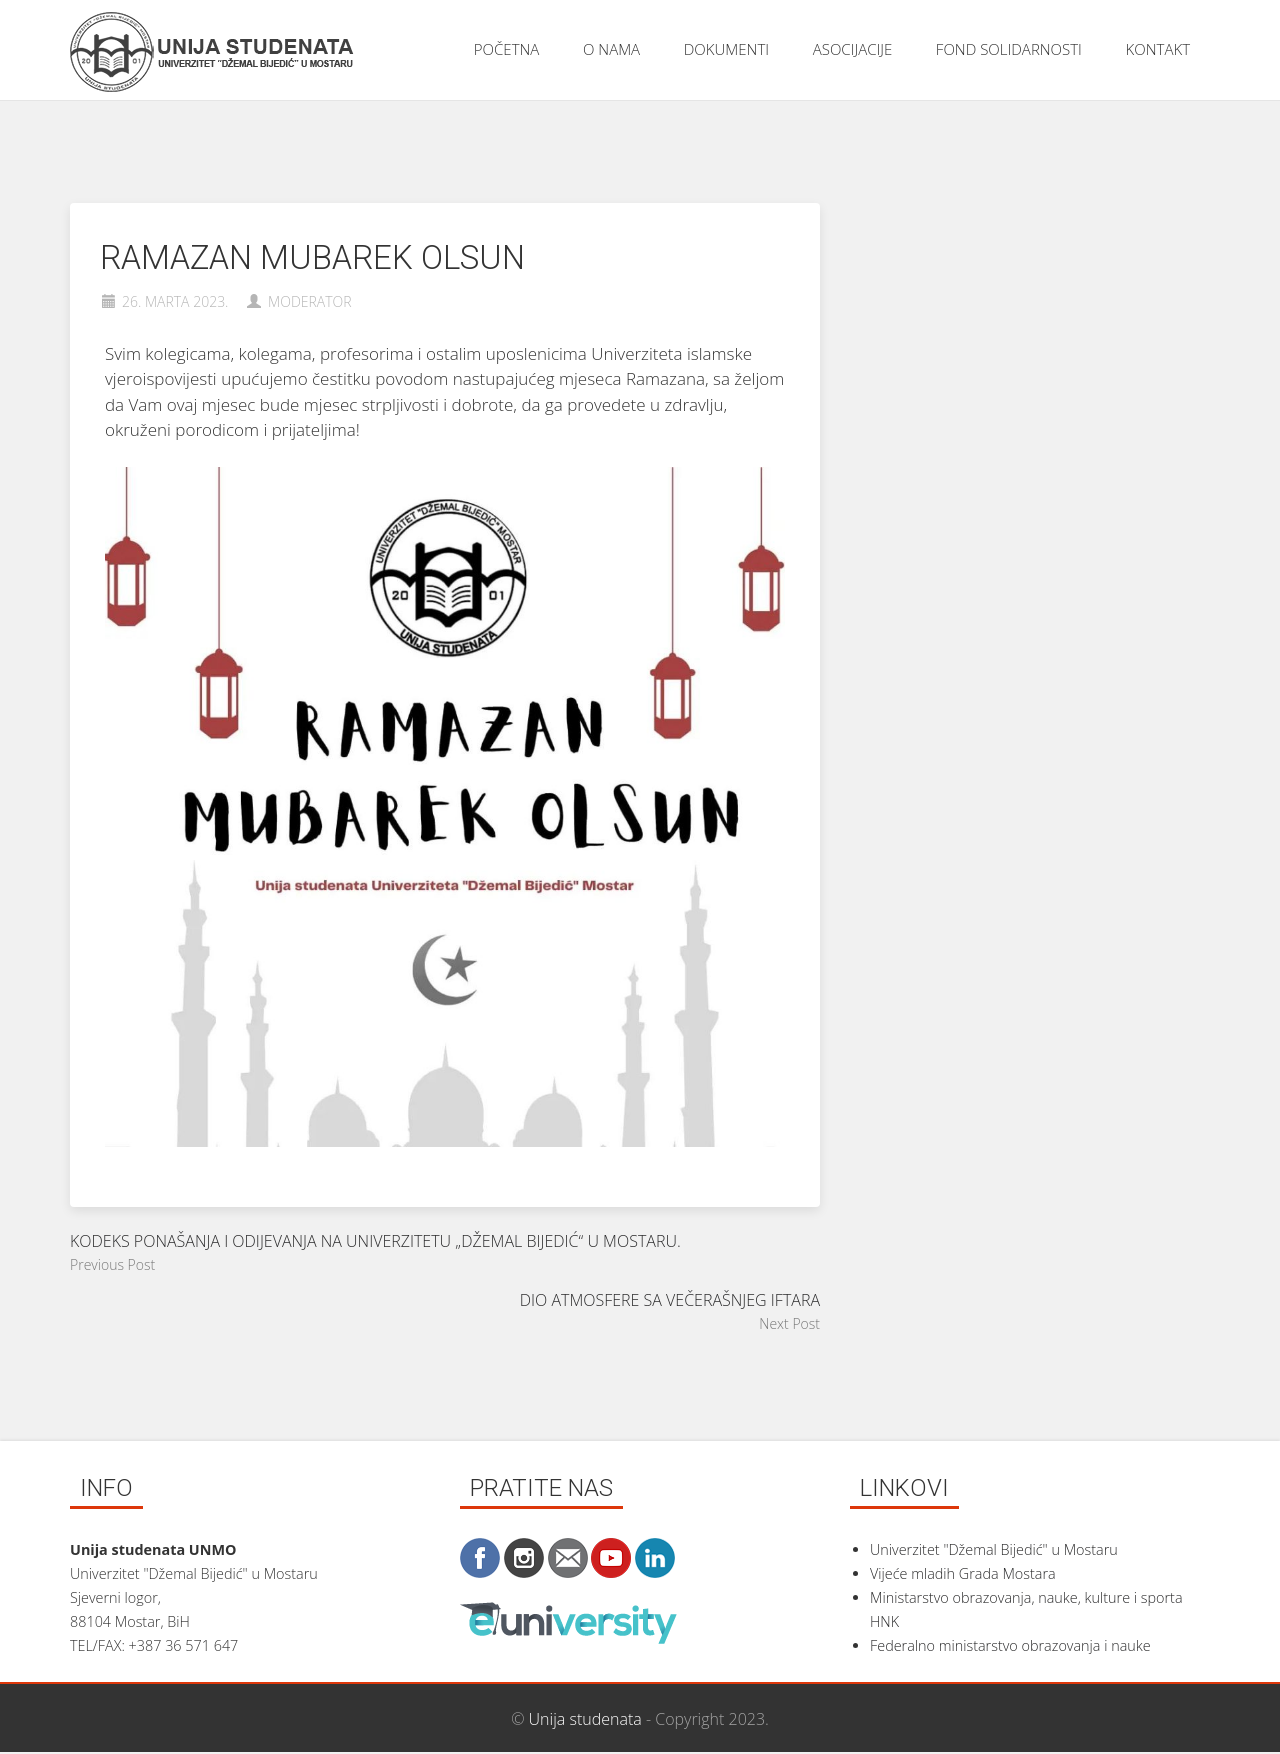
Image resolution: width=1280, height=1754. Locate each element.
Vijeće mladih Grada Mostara (963, 1573)
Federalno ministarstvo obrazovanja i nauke (1010, 1645)
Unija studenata (585, 1719)
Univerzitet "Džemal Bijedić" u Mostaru (994, 1549)
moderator (310, 301)
